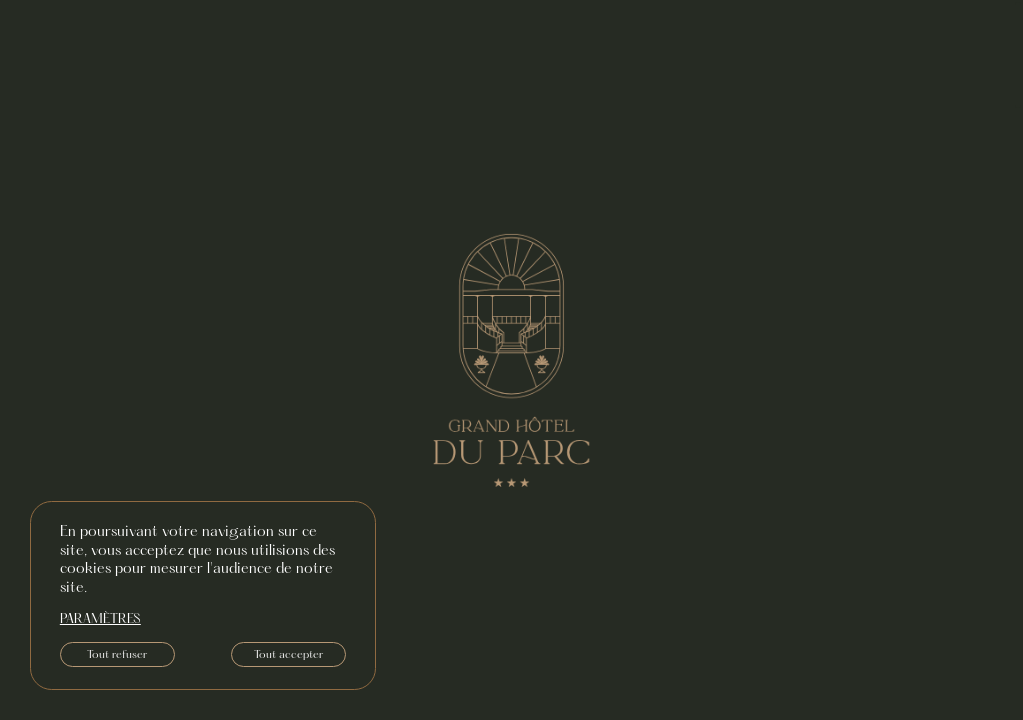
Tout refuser (117, 655)
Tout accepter (288, 655)
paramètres (100, 620)
